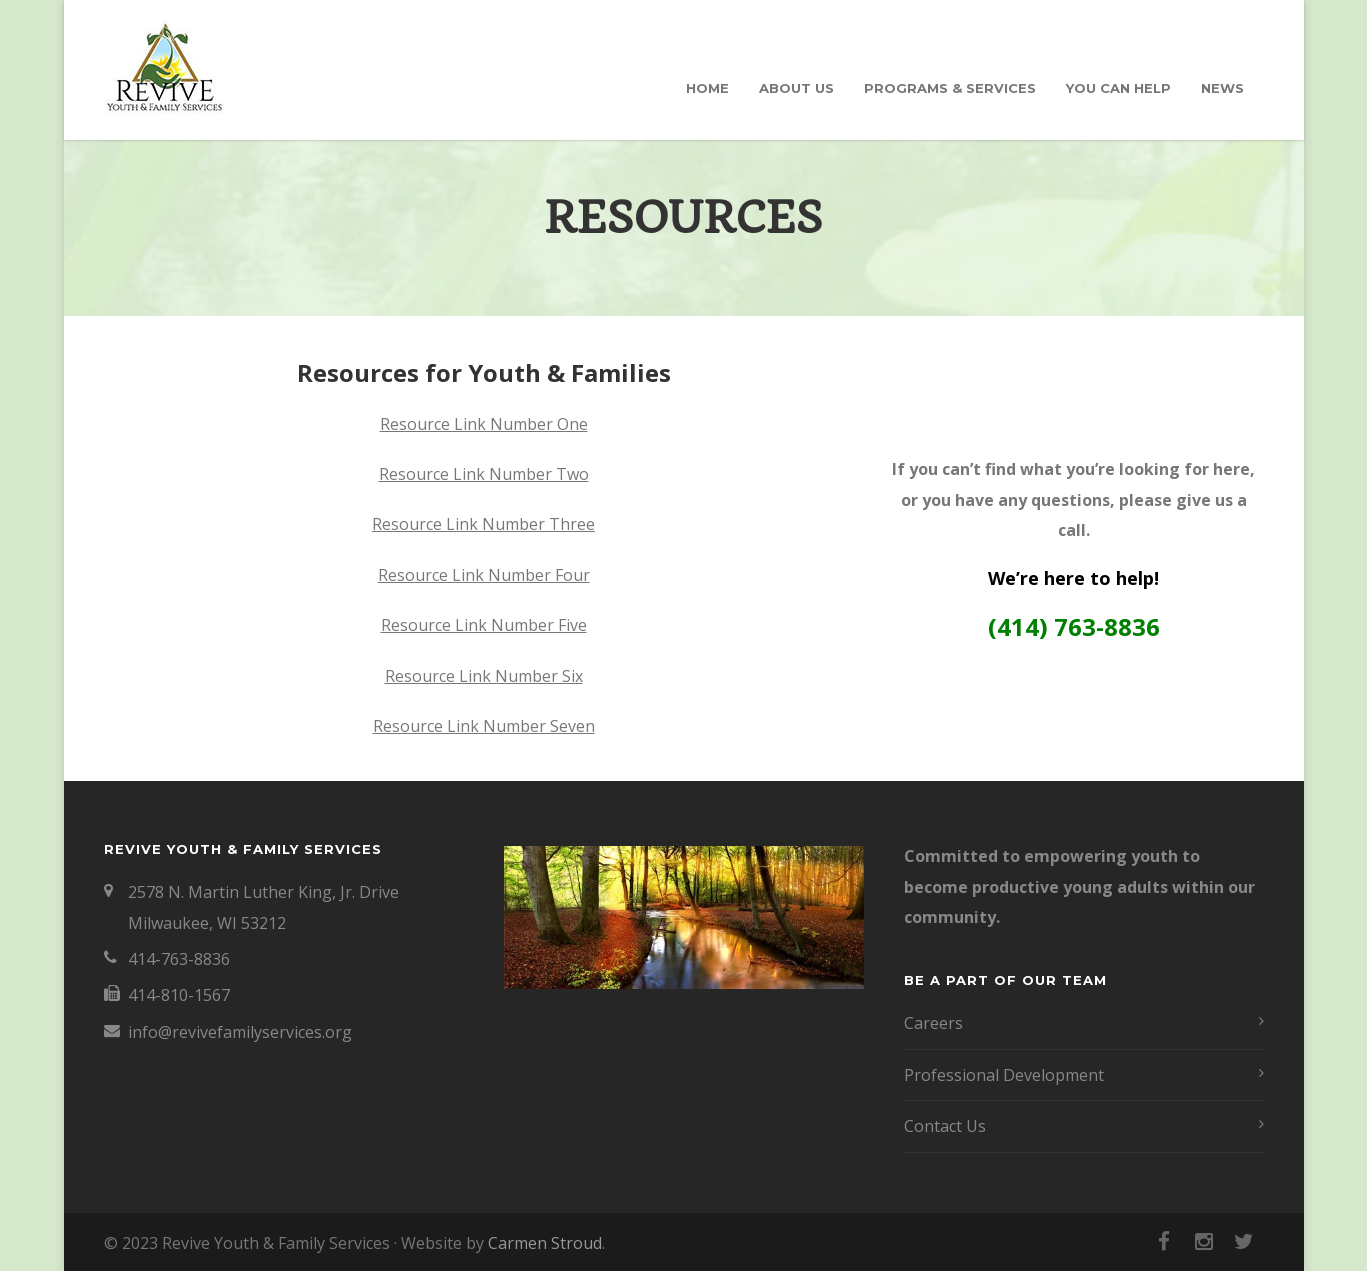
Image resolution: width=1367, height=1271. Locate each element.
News (1222, 88)
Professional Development (1004, 1075)
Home (707, 88)
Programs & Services (950, 88)
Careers (933, 1023)
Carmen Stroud (545, 1243)
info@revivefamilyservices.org (240, 1032)
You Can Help (1118, 88)
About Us (796, 88)
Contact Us (945, 1126)
